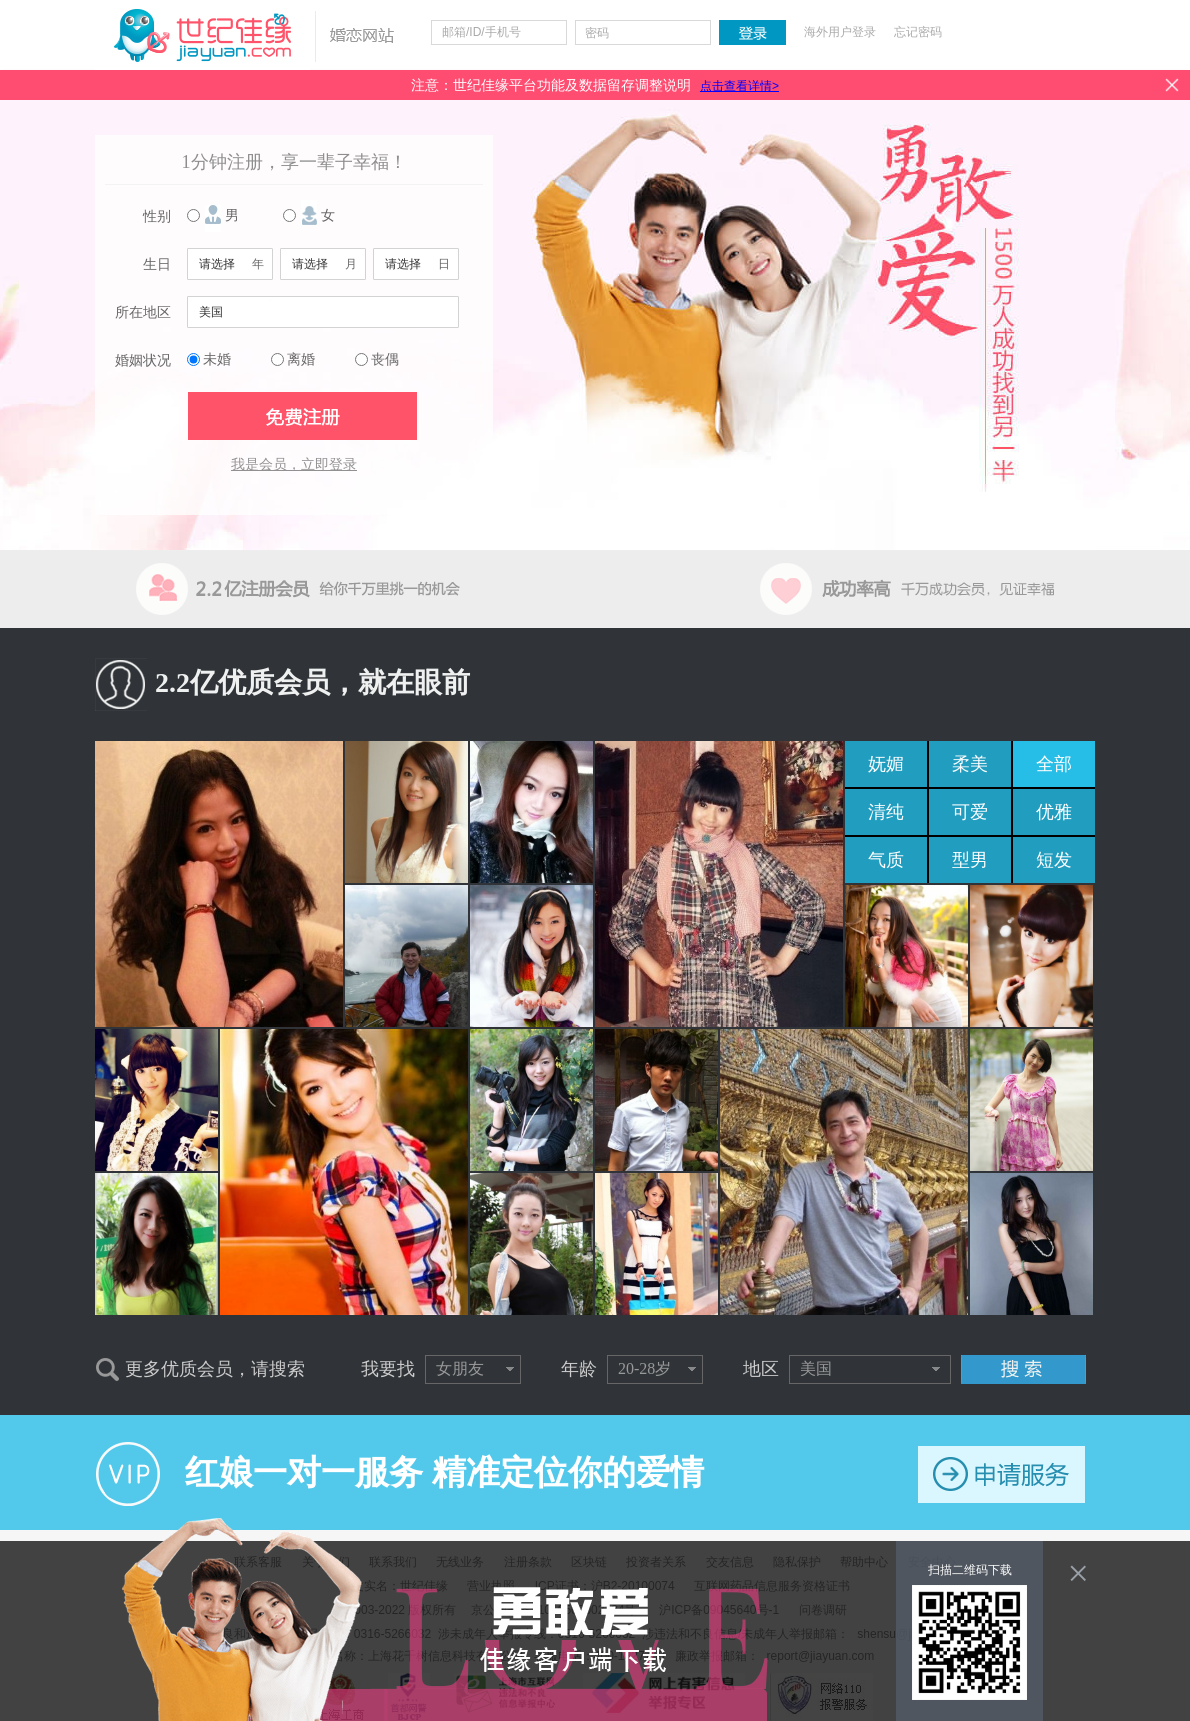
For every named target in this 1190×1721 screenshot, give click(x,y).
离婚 (301, 359)
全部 (1054, 764)
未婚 (217, 359)
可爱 (970, 812)
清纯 (886, 812)
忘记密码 (918, 32)
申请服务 (1001, 1474)
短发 (1054, 860)
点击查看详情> (739, 86)
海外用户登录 (840, 32)
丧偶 (385, 359)
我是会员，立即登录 (294, 464)
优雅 (1054, 812)
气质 (886, 860)
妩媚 (886, 764)
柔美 (970, 764)
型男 (970, 860)
